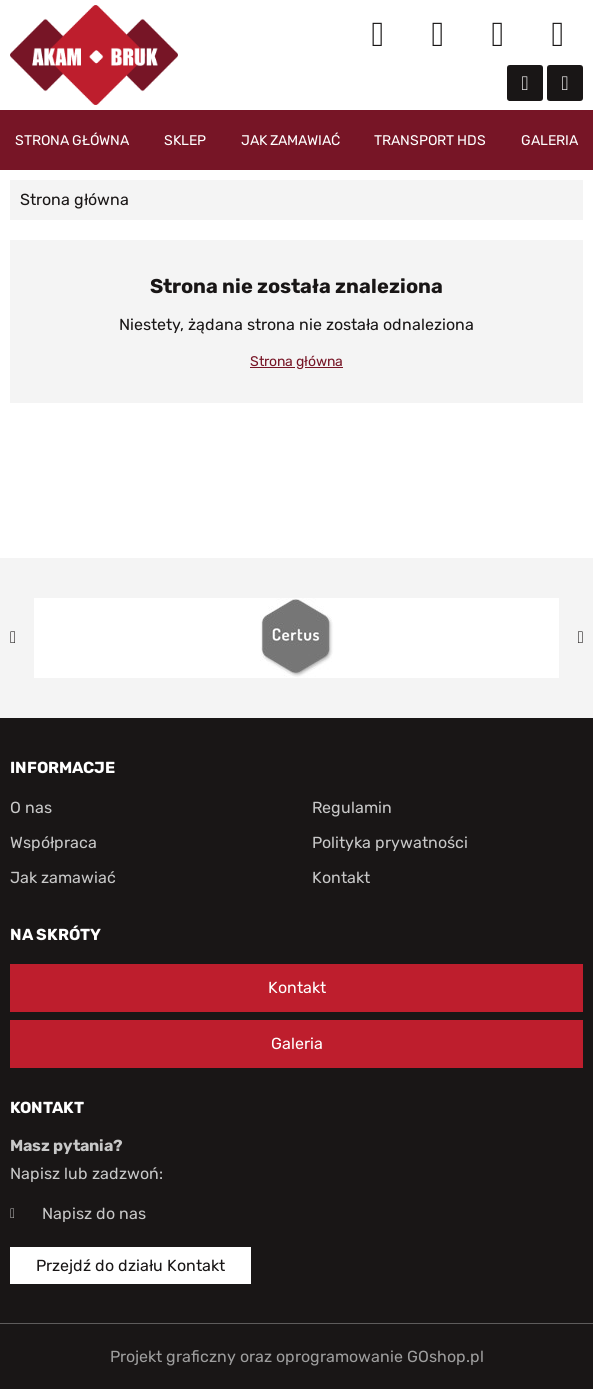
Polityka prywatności (390, 842)
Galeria (549, 140)
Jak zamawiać (290, 140)
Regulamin (352, 807)
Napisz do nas (94, 1213)
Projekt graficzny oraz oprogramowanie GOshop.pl (297, 1356)
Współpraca (53, 842)
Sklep (185, 140)
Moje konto (438, 35)
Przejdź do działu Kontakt (130, 1265)
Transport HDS (430, 140)
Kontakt (341, 877)
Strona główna (72, 140)
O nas (31, 807)
